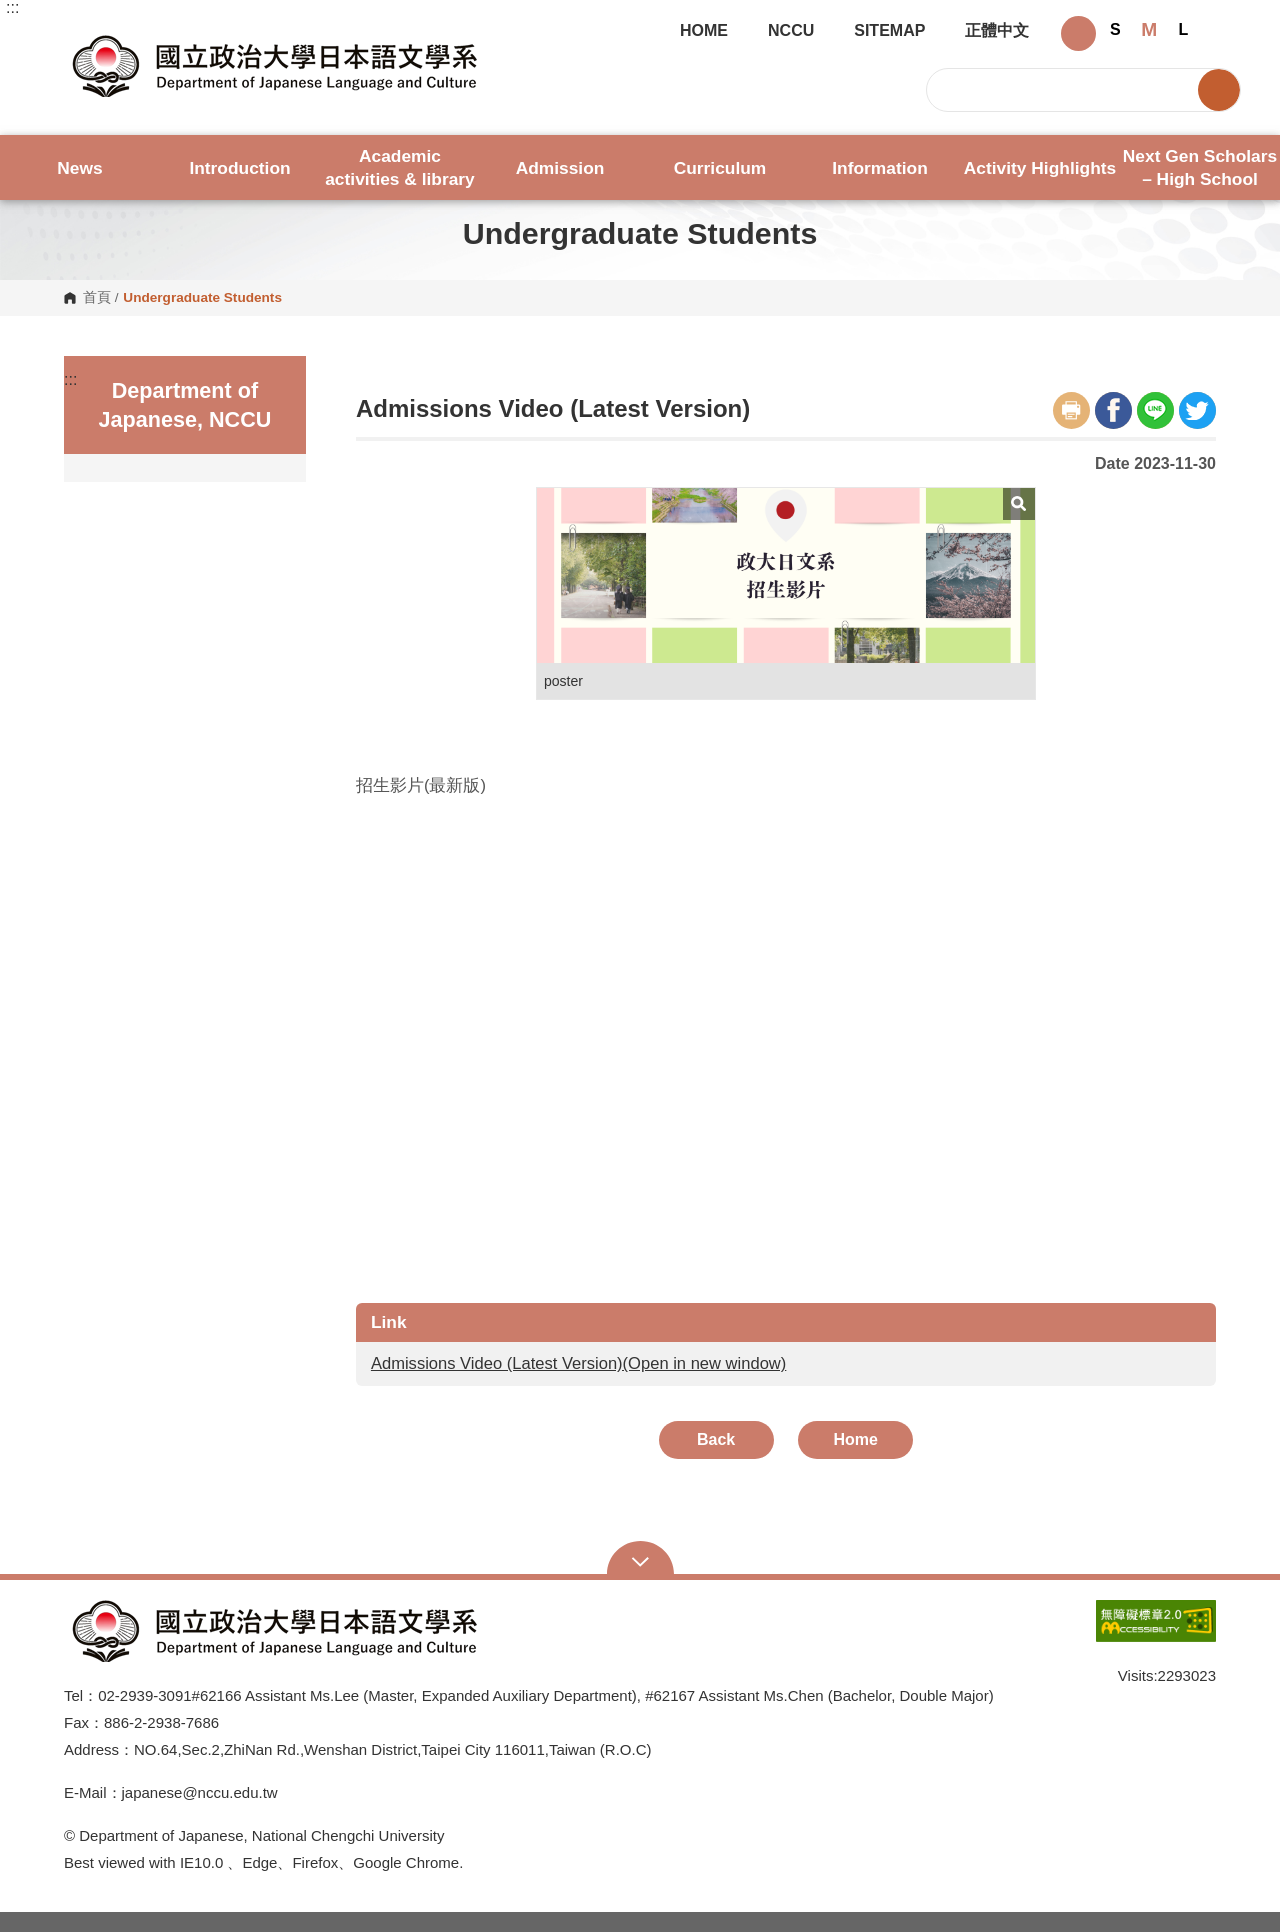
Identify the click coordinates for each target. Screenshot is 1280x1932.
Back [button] (716, 1439)
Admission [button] (560, 168)
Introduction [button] (239, 168)
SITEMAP (889, 31)
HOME (704, 31)
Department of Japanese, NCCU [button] (80, 36)
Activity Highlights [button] (1040, 168)
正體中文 (997, 31)
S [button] (1115, 29)
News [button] (79, 168)
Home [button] (856, 1439)
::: (12, 8)
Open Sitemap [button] (640, 1560)
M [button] (1149, 29)
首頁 (97, 298)
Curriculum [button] (720, 168)
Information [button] (879, 168)
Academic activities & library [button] (400, 167)
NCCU (791, 31)
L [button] (1183, 29)
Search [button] (1219, 90)
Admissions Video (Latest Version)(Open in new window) (578, 1363)
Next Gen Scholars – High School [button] (1200, 167)
